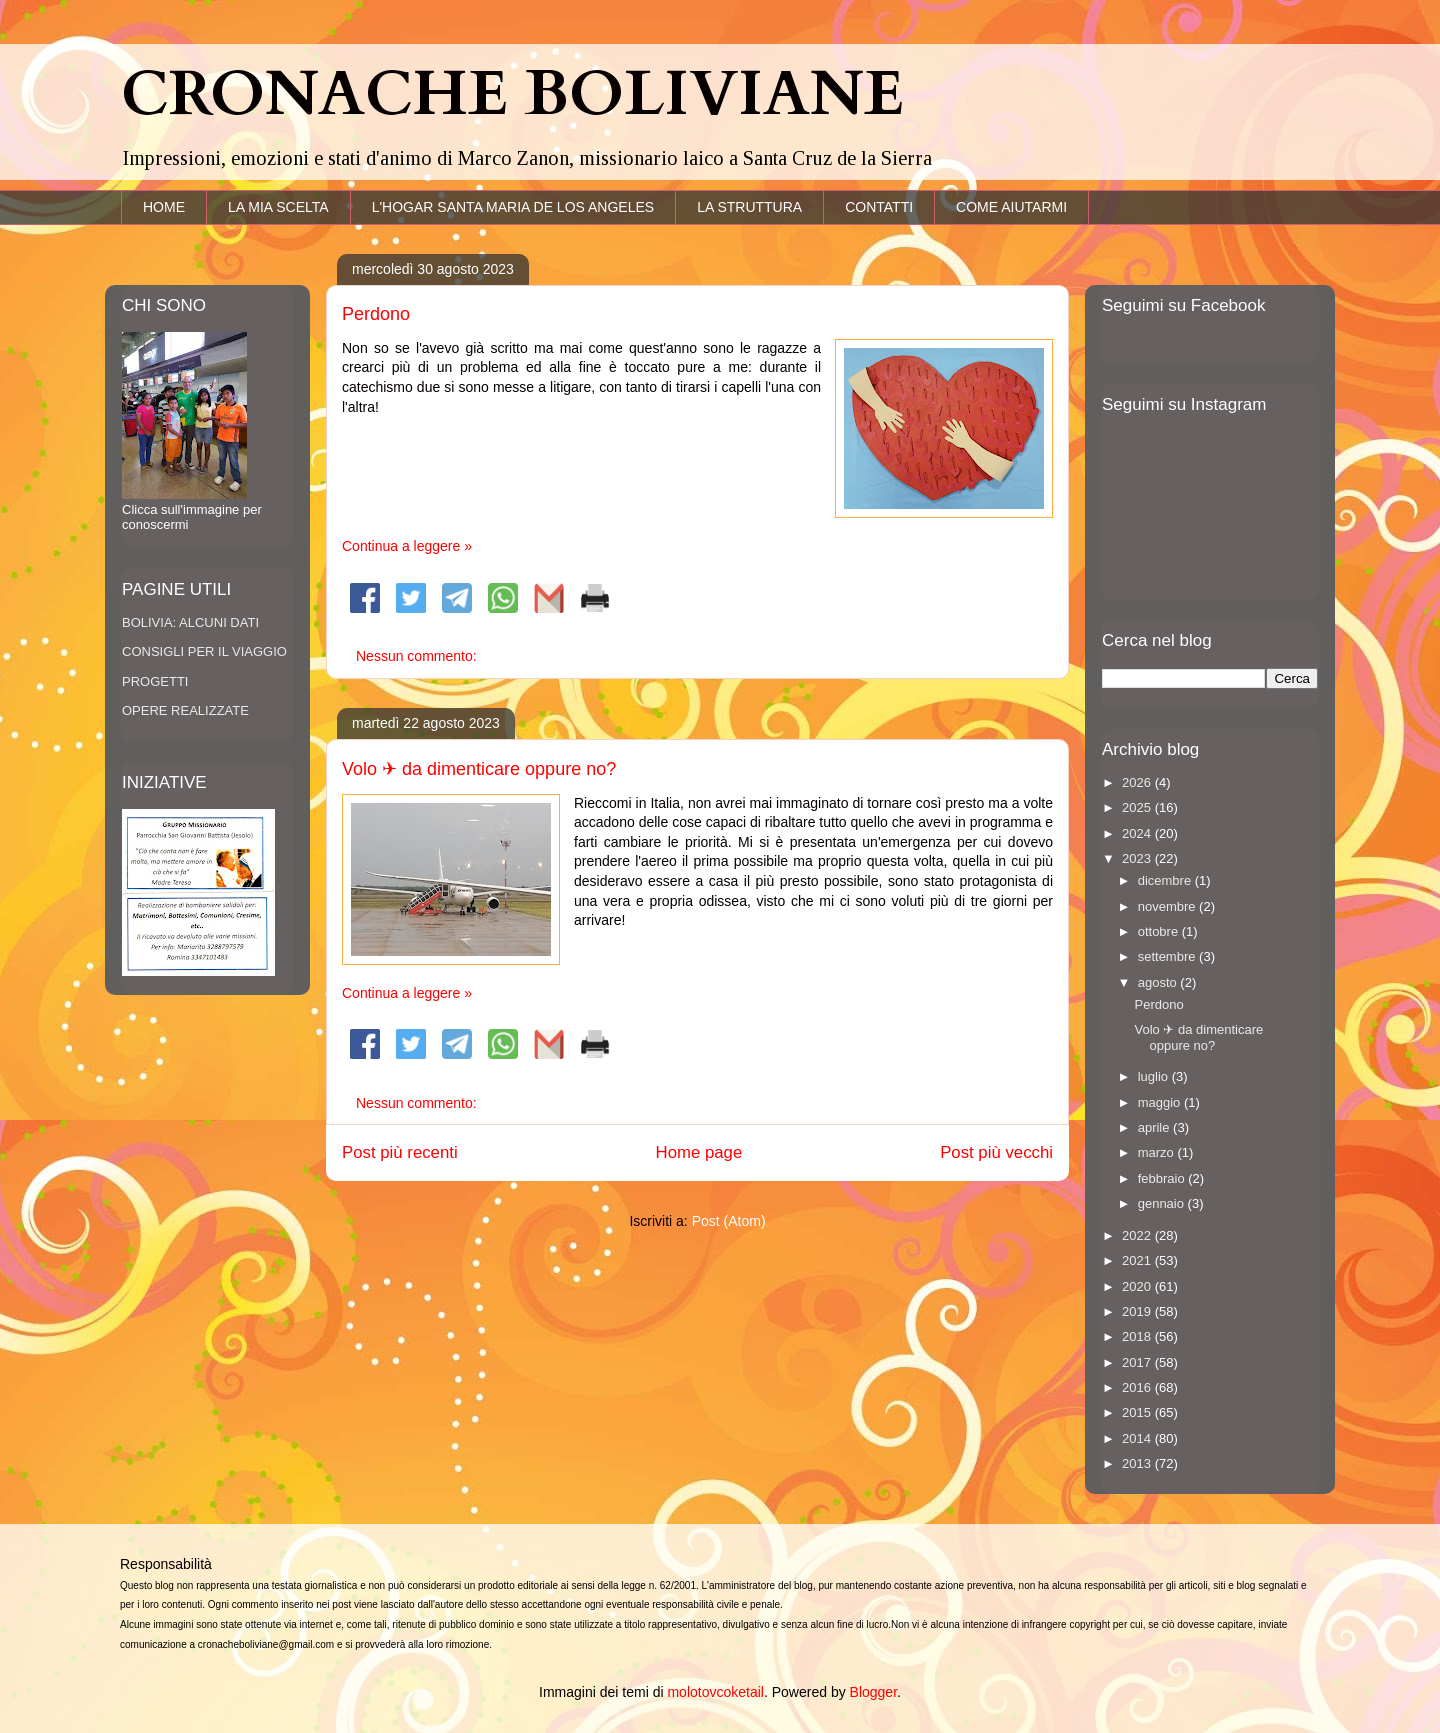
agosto (1159, 982)
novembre (1168, 906)
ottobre (1160, 931)
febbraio (1163, 1178)
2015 (1138, 1412)
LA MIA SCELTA (278, 207)
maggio (1161, 1102)
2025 (1138, 807)
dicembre (1166, 880)
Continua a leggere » (407, 546)
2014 (1138, 1438)
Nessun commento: (418, 656)
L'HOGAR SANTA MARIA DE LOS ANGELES (513, 207)
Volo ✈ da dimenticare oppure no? (479, 769)
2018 (1138, 1336)
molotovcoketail (715, 1692)
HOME (164, 207)
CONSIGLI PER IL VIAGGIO (204, 651)
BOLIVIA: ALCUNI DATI (190, 622)
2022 (1138, 1235)
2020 (1138, 1286)
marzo (1158, 1152)
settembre (1168, 956)
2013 (1138, 1463)
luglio (1155, 1076)
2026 (1138, 782)
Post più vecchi (996, 1152)
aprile (1155, 1127)
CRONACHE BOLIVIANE (512, 95)
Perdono (376, 314)
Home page (699, 1152)
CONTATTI (879, 207)
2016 (1138, 1387)
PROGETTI (155, 681)
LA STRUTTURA (749, 207)
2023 (1138, 858)
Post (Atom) (729, 1221)
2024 (1138, 833)
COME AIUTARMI (1011, 207)
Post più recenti (400, 1152)
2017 (1138, 1362)
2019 (1138, 1311)
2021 (1138, 1260)
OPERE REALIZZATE (185, 710)
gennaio (1163, 1203)
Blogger (873, 1692)
